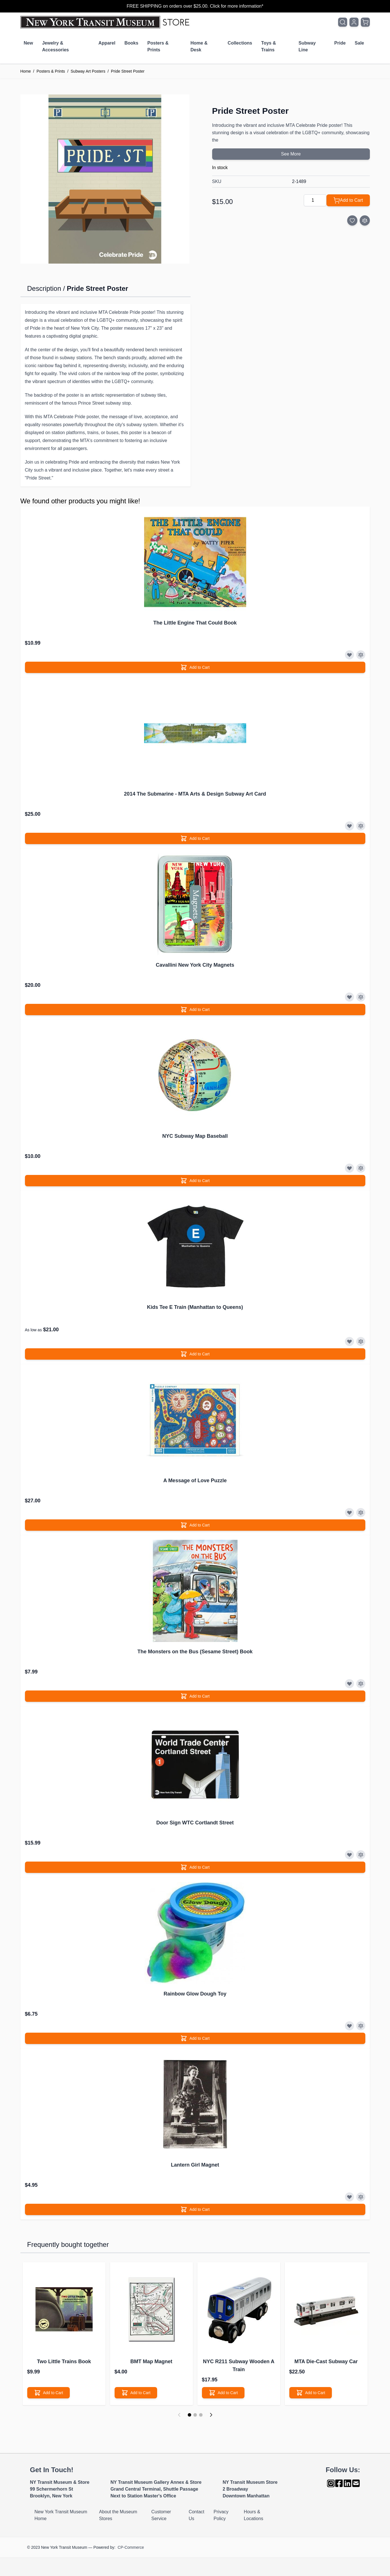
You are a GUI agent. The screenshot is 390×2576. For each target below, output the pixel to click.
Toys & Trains (268, 46)
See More (291, 154)
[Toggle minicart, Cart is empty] (365, 22)
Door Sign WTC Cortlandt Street (195, 1823)
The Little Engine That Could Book (195, 623)
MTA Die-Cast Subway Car (326, 2361)
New (28, 43)
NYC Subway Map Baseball (195, 1136)
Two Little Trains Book (64, 2361)
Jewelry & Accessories (55, 46)
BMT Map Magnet (151, 2361)
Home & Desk (198, 46)
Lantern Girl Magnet (195, 2165)
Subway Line (307, 46)
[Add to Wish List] (352, 220)
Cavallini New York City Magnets (195, 965)
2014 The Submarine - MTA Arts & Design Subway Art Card (195, 794)
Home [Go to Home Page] (25, 71)
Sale (359, 43)
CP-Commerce (131, 2547)
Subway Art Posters (88, 71)
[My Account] (354, 22)
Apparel (106, 43)
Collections (240, 43)
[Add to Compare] (365, 220)
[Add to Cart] (348, 200)
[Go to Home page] (106, 22)
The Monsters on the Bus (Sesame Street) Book (194, 1651)
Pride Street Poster (127, 71)
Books (131, 43)
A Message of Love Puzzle (195, 1480)
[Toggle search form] (342, 22)
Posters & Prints (158, 46)
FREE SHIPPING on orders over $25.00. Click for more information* (195, 6)
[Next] (211, 2415)
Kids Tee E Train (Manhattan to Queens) (195, 1307)
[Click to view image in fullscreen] (104, 179)
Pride (340, 43)
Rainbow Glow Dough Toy (195, 1994)
